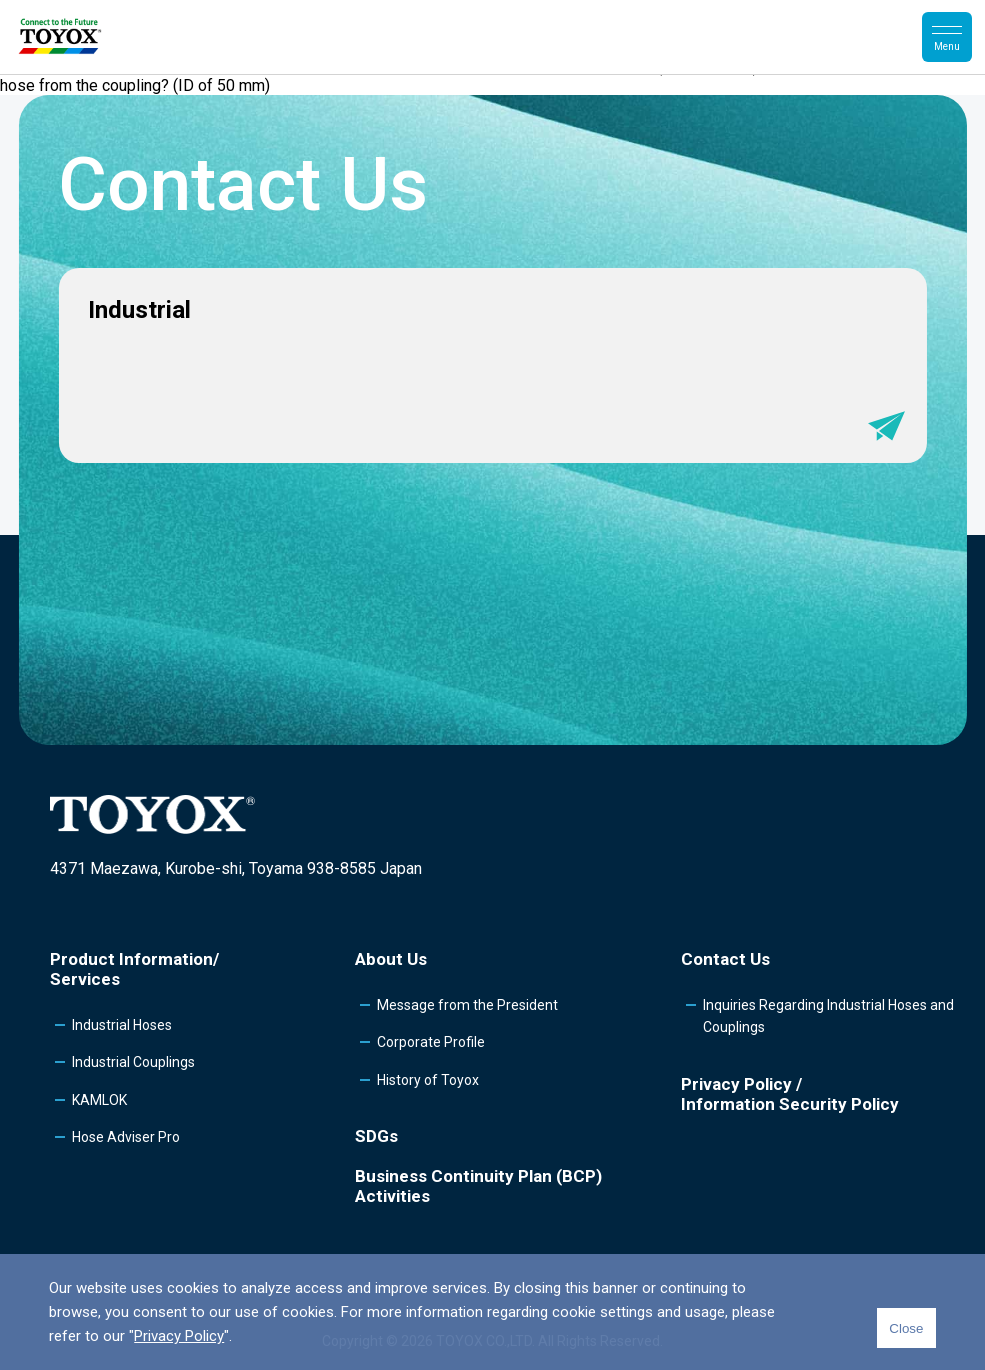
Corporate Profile (431, 1042)
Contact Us (725, 959)
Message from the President (467, 1005)
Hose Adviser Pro (126, 1137)
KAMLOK (99, 1100)
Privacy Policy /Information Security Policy (790, 1094)
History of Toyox (428, 1080)
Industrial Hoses (122, 1025)
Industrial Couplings (133, 1062)
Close (906, 1328)
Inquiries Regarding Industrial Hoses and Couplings (828, 1016)
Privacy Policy (179, 1336)
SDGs (376, 1136)
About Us (391, 959)
